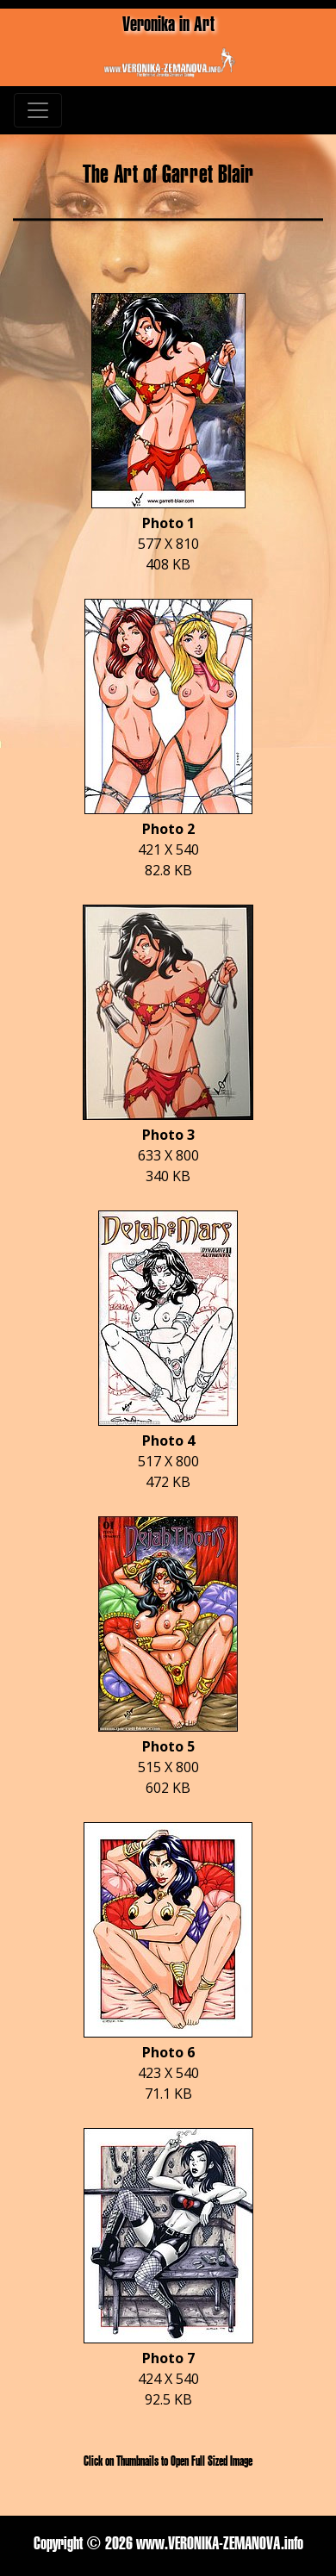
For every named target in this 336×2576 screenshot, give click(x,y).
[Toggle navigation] (38, 110)
